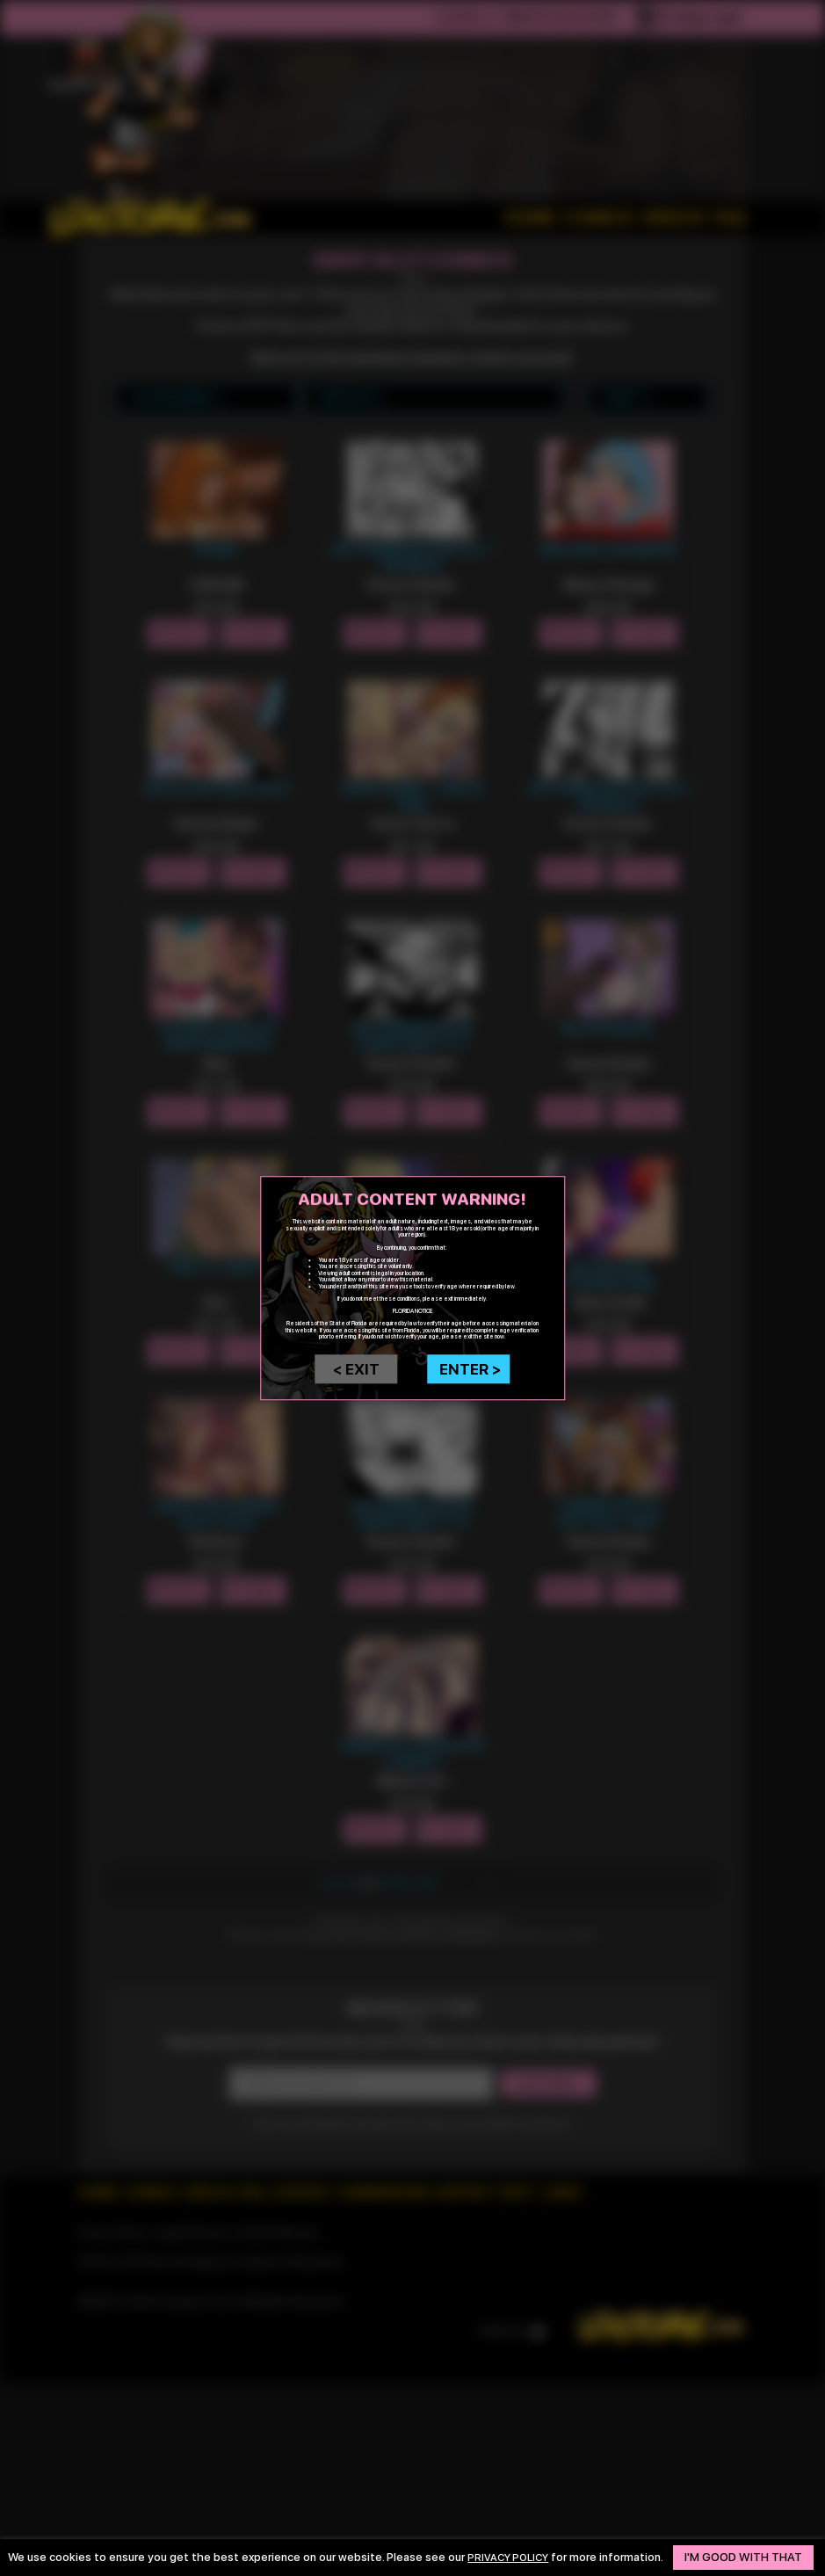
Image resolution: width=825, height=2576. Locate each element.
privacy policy (512, 2550)
